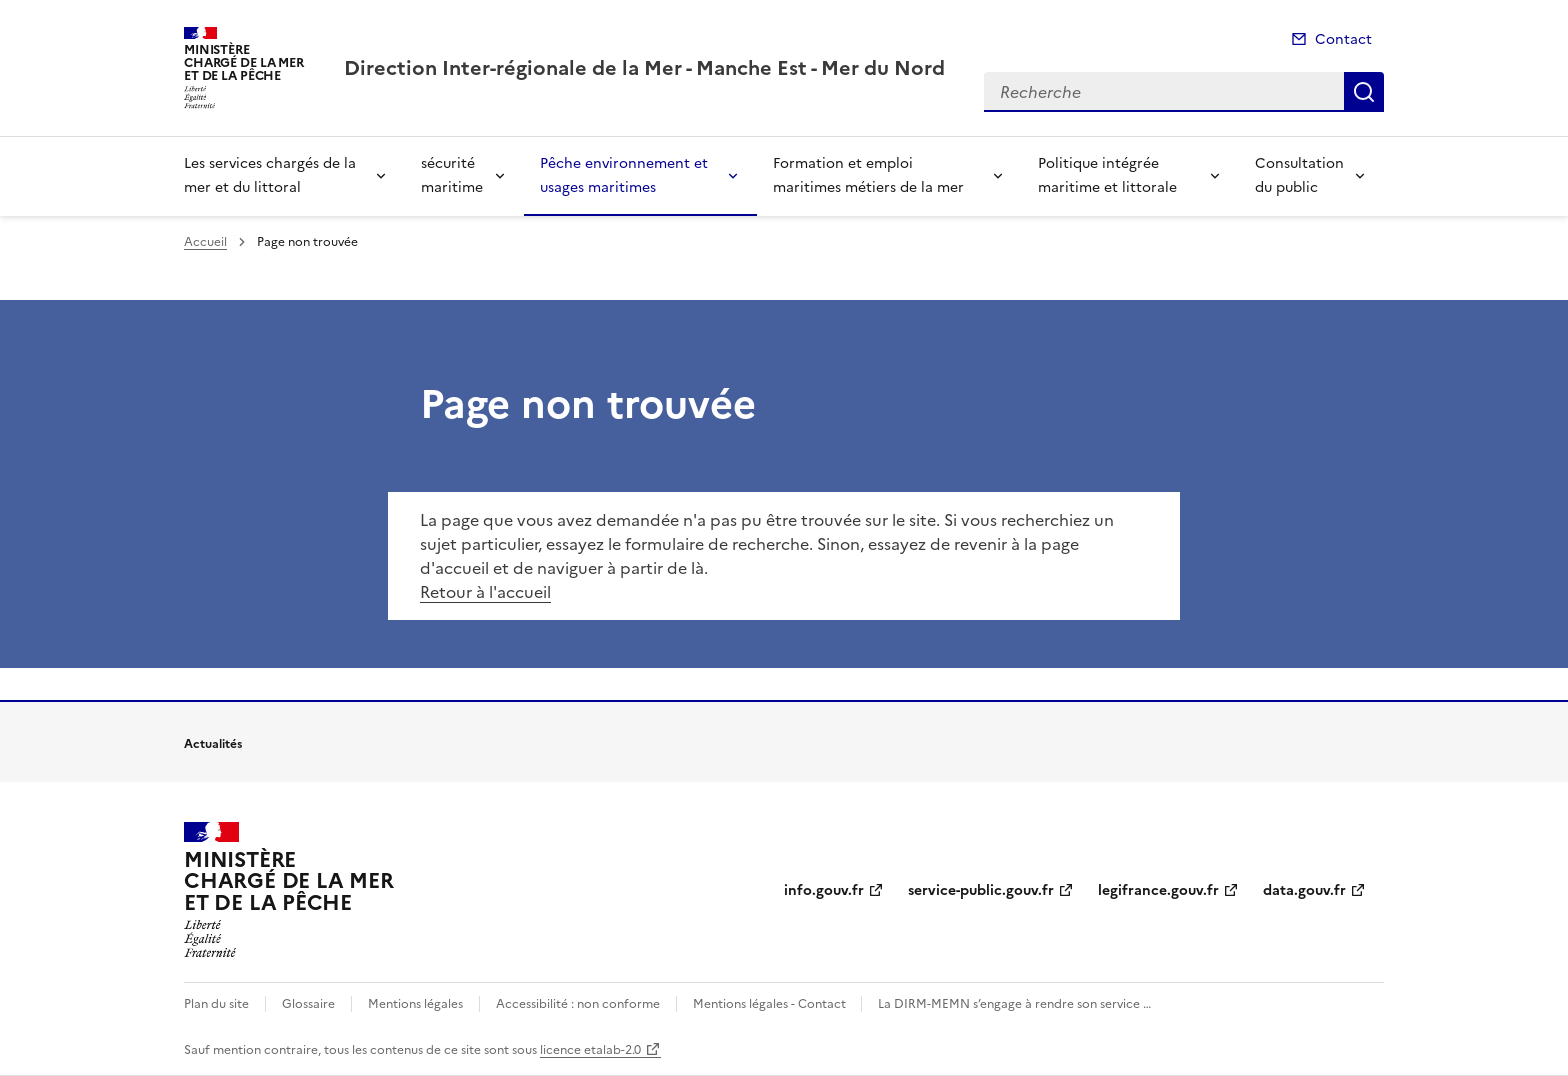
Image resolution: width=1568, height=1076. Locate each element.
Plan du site (216, 1004)
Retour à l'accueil (485, 592)
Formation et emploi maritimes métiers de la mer (868, 175)
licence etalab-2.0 (590, 1050)
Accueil (205, 242)
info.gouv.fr (824, 890)
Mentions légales (415, 1004)
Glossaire (308, 1004)
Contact (1343, 39)
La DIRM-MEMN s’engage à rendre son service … (1014, 1004)
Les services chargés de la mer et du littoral (270, 175)
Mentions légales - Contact (771, 1004)
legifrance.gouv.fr (1158, 890)
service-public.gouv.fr (981, 890)
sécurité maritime (452, 175)
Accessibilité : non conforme (578, 1004)
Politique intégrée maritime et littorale (1107, 175)
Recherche (1364, 92)
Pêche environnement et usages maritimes (624, 175)
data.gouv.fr (1304, 890)
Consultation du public (1299, 175)
